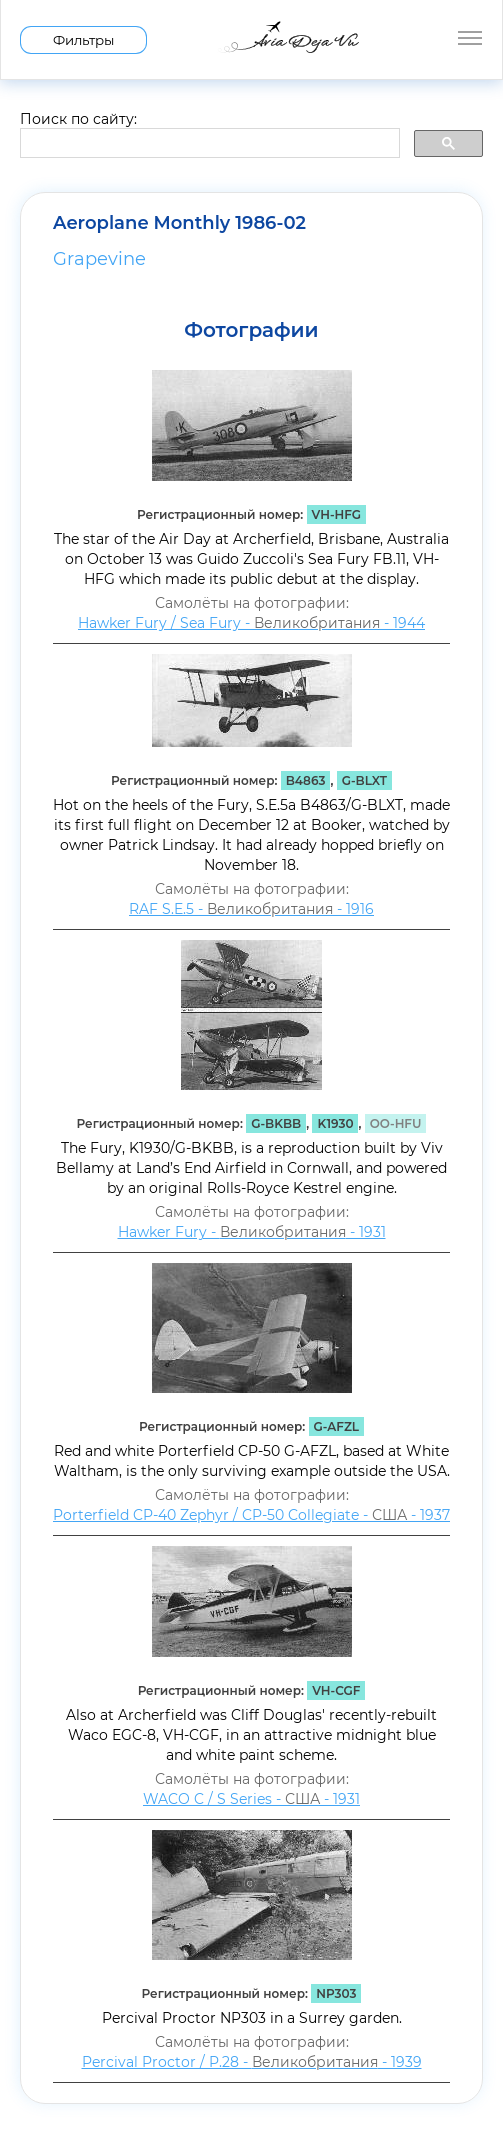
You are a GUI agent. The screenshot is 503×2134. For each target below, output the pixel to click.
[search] (208, 144)
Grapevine (99, 259)
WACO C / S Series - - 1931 (251, 1799)
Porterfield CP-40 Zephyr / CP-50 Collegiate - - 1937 (251, 1515)
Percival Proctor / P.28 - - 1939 (252, 2062)
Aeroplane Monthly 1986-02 (179, 223)
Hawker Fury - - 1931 (252, 1232)
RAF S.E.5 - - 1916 (251, 909)
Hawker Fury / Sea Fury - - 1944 (251, 623)
